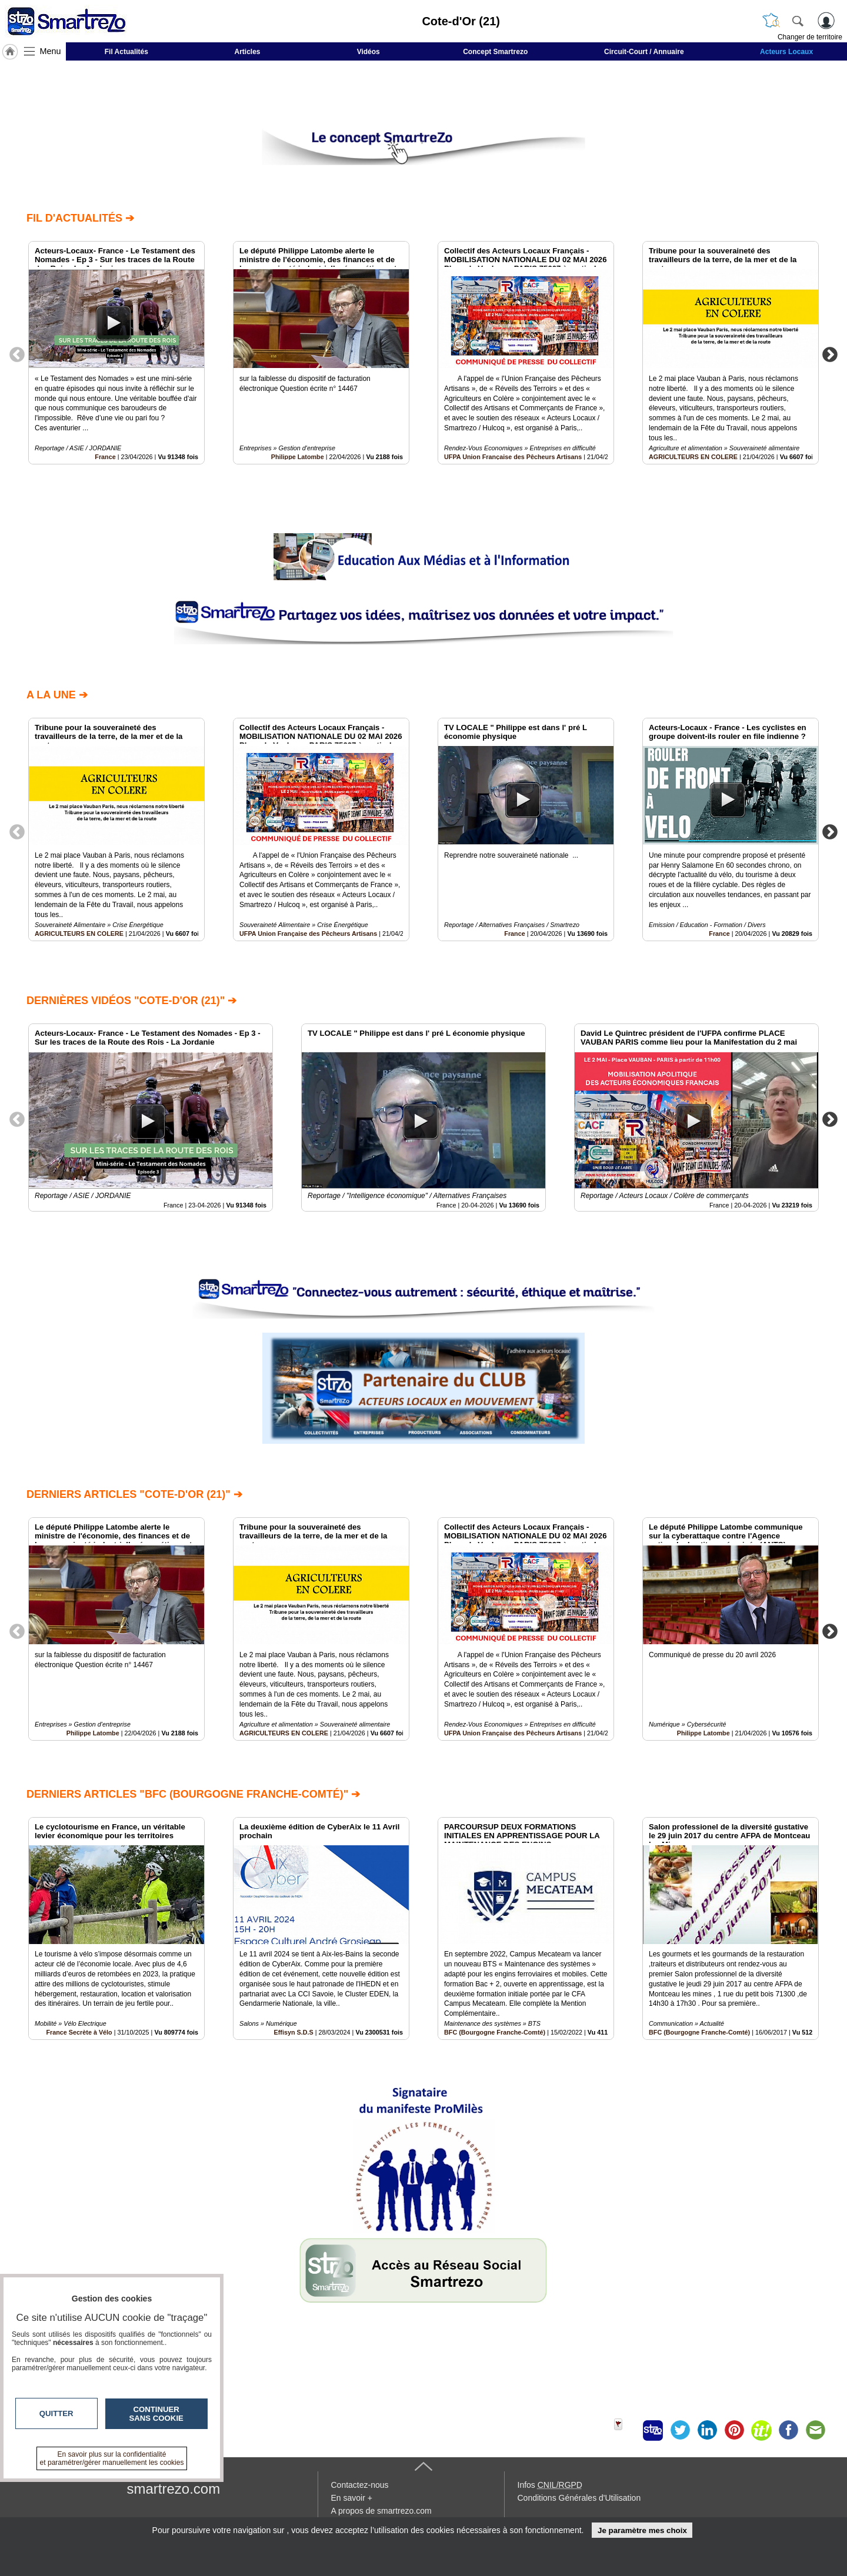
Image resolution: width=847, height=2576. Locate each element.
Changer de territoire (810, 37)
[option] (116, 352)
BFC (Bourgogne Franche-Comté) (494, 2032)
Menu (50, 51)
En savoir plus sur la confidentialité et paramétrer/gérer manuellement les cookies (112, 2458)
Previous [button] (17, 354)
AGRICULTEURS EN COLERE (693, 456)
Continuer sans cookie (156, 2414)
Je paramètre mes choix (642, 2530)
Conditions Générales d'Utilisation (579, 2498)
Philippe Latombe (297, 456)
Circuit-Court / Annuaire (644, 52)
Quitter (56, 2413)
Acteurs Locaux (786, 52)
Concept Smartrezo (495, 52)
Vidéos (368, 52)
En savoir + (351, 2498)
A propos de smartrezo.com (381, 2510)
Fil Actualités (126, 52)
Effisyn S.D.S (294, 2032)
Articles (248, 52)
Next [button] (830, 354)
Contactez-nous (360, 2485)
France (105, 456)
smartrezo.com (174, 2489)
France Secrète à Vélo (79, 2032)
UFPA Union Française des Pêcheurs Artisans (513, 456)
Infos (550, 2485)
